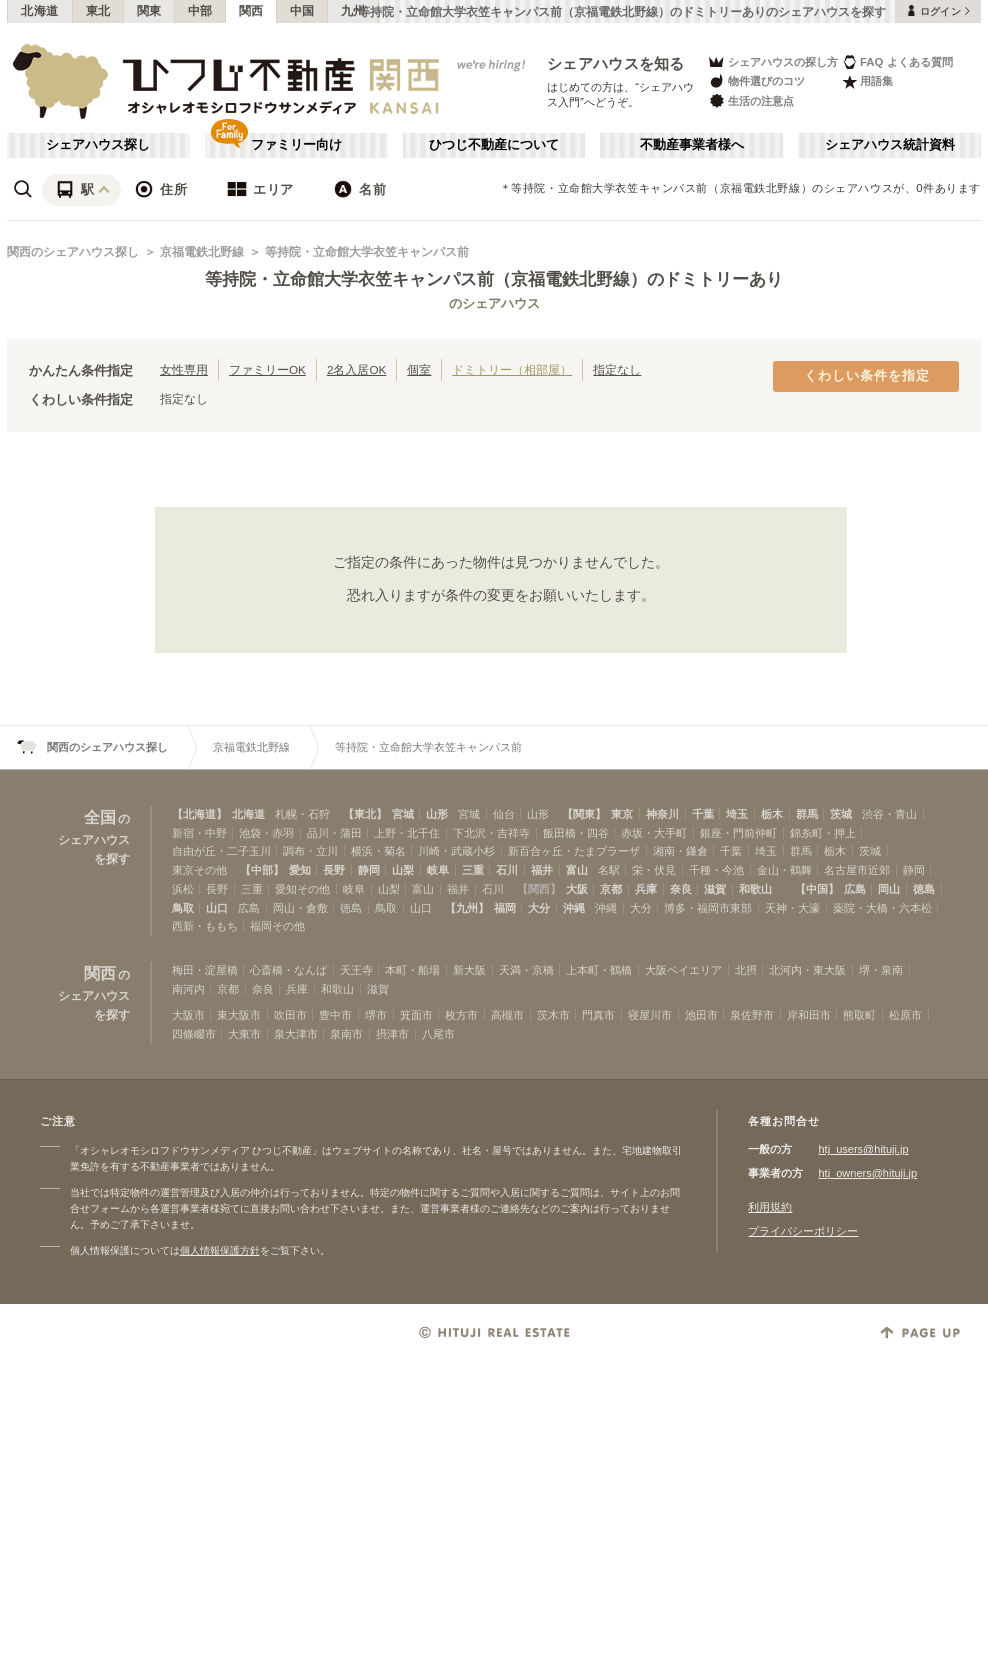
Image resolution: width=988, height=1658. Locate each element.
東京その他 (199, 870)
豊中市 (335, 1015)
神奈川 (662, 814)
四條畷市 (194, 1034)
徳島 (924, 889)
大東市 (244, 1034)
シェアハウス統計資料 (890, 145)
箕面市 (416, 1015)
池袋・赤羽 (266, 833)
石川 (507, 870)
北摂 (746, 970)
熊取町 (859, 1015)
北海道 (40, 11)
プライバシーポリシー (803, 1231)
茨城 (841, 814)
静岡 (369, 870)
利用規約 (770, 1207)
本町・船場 (412, 970)
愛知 (300, 870)
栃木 (772, 814)
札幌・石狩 (302, 814)
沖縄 (574, 908)
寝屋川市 (650, 1015)
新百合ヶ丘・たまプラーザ (574, 851)
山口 (217, 908)
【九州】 (467, 908)
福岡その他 (277, 926)
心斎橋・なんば (288, 970)
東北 (98, 11)
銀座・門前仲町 (738, 833)
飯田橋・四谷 (576, 833)
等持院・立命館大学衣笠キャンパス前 (367, 252)
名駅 (609, 870)
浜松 (183, 889)
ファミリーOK (267, 369)
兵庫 (646, 889)
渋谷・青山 (889, 814)
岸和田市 (809, 1015)
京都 (611, 889)
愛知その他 (302, 889)
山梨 (403, 870)
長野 (334, 870)
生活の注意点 (750, 100)
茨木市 (553, 1015)
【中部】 (262, 870)
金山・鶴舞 (784, 870)
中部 (200, 11)
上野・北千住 (407, 833)
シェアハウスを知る (616, 63)
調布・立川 (310, 851)
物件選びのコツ (756, 81)
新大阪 (469, 970)
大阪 (577, 889)
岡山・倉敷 (300, 908)
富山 (577, 870)
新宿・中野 (199, 833)
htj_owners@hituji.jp (867, 1173)
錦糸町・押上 (823, 833)
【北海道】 (199, 814)
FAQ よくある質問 (897, 61)
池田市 (701, 1015)
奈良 (681, 889)
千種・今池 (716, 870)
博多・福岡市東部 (708, 908)
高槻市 (507, 1015)
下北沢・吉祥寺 (491, 833)
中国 (302, 11)
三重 (473, 870)
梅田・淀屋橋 (205, 970)
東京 (622, 814)
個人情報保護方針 (220, 1250)
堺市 (376, 1015)
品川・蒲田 (334, 833)
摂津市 (392, 1034)
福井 (542, 870)
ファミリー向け (296, 145)
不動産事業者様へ (692, 145)
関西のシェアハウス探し (73, 252)
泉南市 (346, 1034)
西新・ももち (205, 926)
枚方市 (461, 1015)
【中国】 (817, 889)
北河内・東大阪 (807, 970)
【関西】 (539, 889)
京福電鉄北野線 (202, 252)
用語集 (867, 81)
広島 (855, 889)
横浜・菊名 (378, 851)
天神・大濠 (792, 908)
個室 (419, 369)
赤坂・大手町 (654, 833)
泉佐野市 (752, 1015)
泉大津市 (296, 1034)
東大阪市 (239, 1015)
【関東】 (584, 814)
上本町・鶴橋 (599, 970)
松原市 (905, 1015)
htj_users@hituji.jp (863, 1149)
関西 (251, 11)
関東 (149, 11)
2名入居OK (356, 369)
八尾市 (438, 1034)
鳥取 (183, 908)
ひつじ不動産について (494, 145)
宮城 (403, 814)
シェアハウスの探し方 (772, 61)
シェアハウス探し (98, 145)
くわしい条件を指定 (867, 376)
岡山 (889, 889)
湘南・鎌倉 (680, 851)
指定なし (617, 369)
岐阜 (438, 870)
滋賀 (715, 889)
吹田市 (290, 1015)
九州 (353, 11)
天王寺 (356, 970)
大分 (539, 908)
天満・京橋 (526, 970)
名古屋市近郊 (857, 870)
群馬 (807, 814)
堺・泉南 (881, 970)
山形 (437, 814)
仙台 (504, 814)
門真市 (598, 1015)
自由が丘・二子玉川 (221, 851)
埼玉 (737, 814)
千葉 (703, 814)
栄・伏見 (654, 870)
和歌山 (755, 889)
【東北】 (365, 814)
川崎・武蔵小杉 (456, 851)
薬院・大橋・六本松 (882, 908)
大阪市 (188, 1015)
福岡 (505, 908)
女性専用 (184, 369)
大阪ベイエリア (683, 970)
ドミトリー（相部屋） (512, 369)
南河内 (188, 989)
